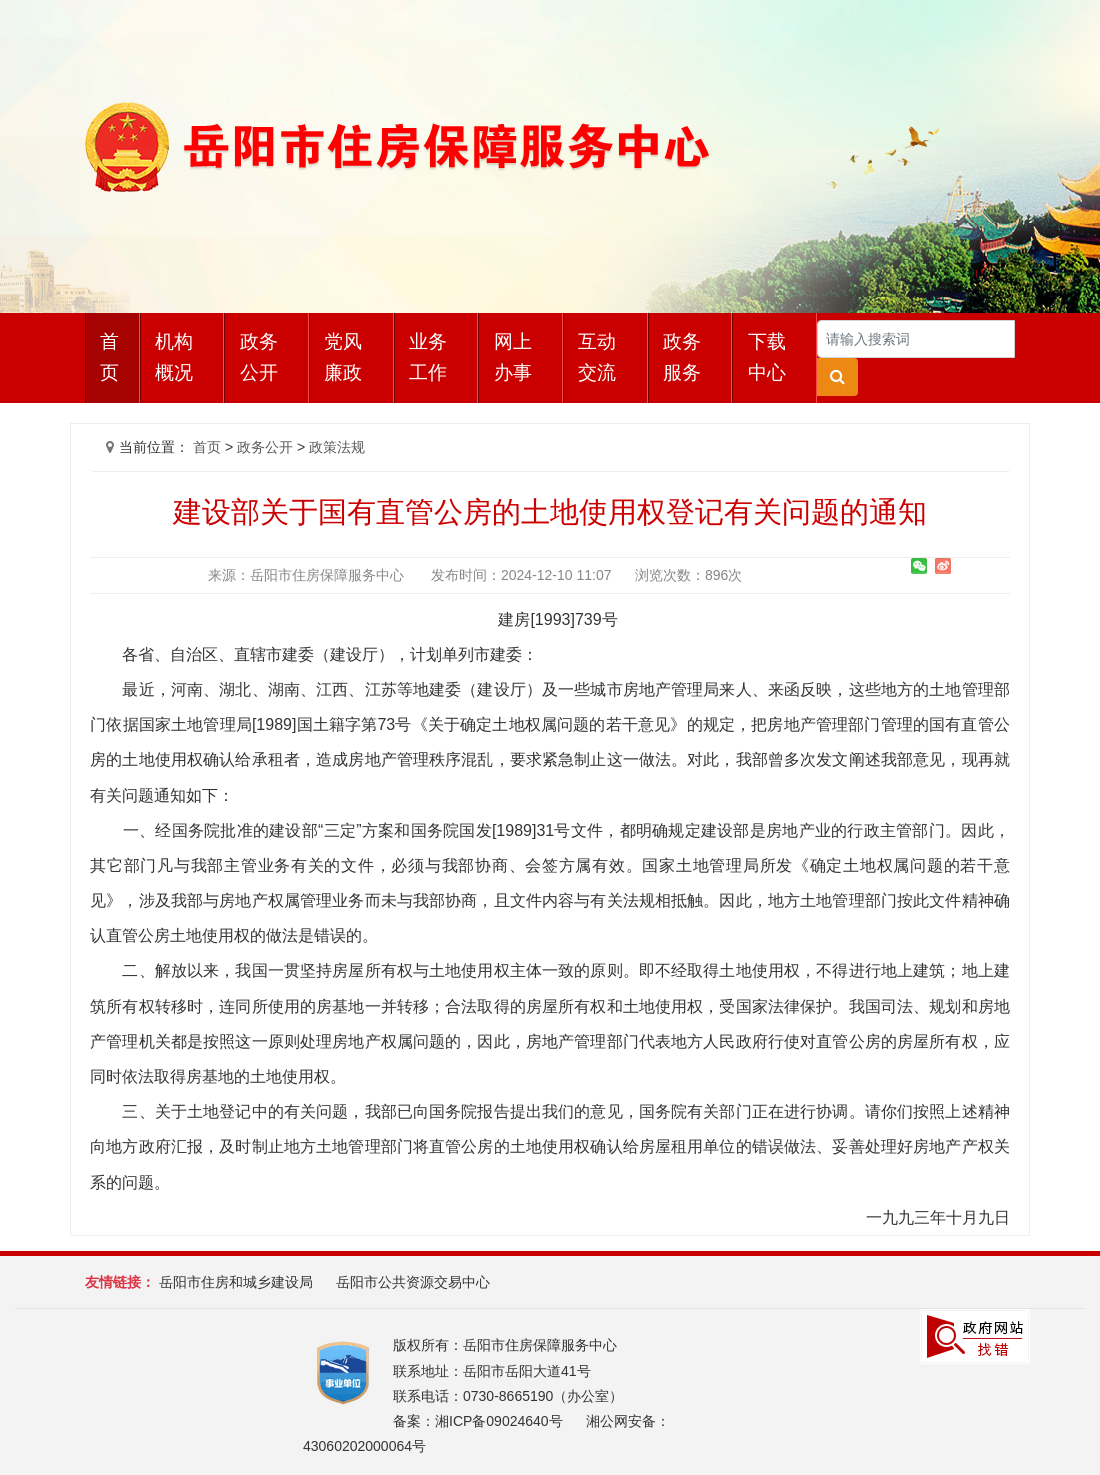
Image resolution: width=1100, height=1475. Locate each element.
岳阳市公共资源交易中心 (413, 1282)
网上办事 (513, 357)
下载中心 (767, 357)
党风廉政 (343, 357)
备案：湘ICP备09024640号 (478, 1421)
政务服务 (682, 357)
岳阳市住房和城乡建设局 (236, 1282)
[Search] (916, 339)
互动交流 (597, 357)
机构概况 (174, 357)
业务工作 (428, 357)
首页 (109, 357)
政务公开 (259, 357)
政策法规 (337, 447)
